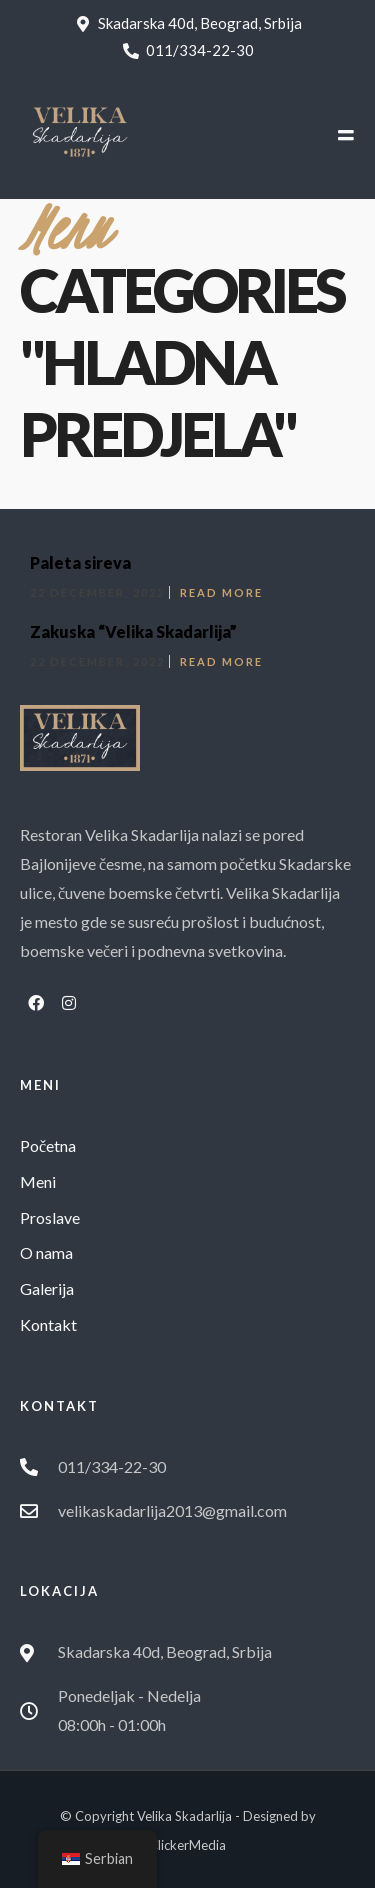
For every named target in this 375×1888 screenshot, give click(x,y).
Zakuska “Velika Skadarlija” (133, 631)
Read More (221, 592)
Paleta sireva (80, 562)
